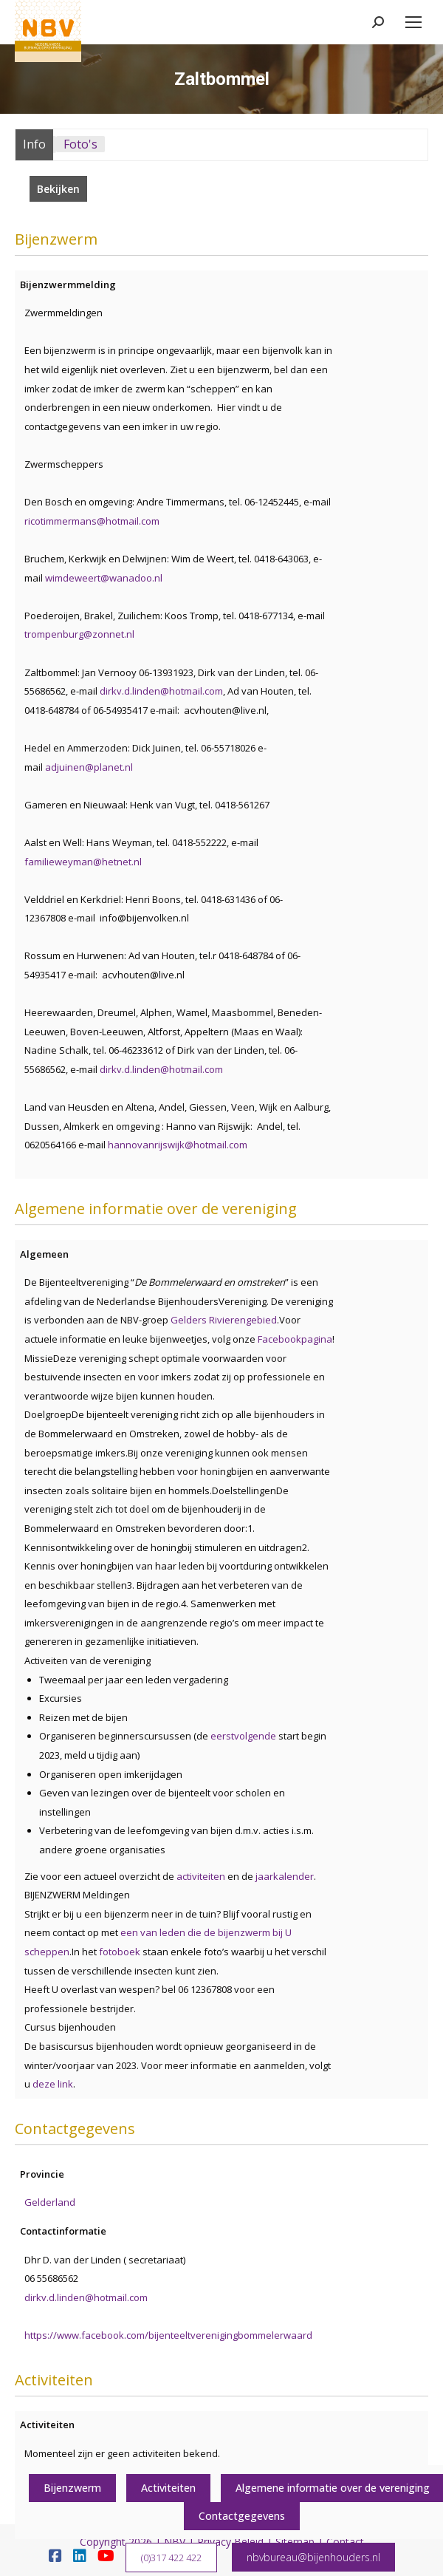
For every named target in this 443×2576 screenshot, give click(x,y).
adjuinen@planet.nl (89, 767)
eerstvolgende (244, 1735)
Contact (345, 2542)
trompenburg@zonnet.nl (79, 634)
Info (34, 144)
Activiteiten (168, 2488)
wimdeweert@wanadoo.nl (103, 578)
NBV (174, 2542)
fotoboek (120, 1951)
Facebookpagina (295, 1339)
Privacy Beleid (230, 2542)
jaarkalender (284, 1876)
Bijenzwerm (72, 2488)
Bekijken (58, 189)
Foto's (80, 144)
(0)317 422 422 (171, 2557)
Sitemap (295, 2542)
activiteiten (200, 1876)
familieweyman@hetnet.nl (83, 861)
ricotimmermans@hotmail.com (91, 521)
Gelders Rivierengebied (224, 1319)
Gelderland (49, 2202)
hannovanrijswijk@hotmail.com (177, 1144)
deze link (52, 2084)
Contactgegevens (242, 2516)
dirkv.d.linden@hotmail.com (161, 691)
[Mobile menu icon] (413, 22)
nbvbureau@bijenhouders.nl (313, 2557)
